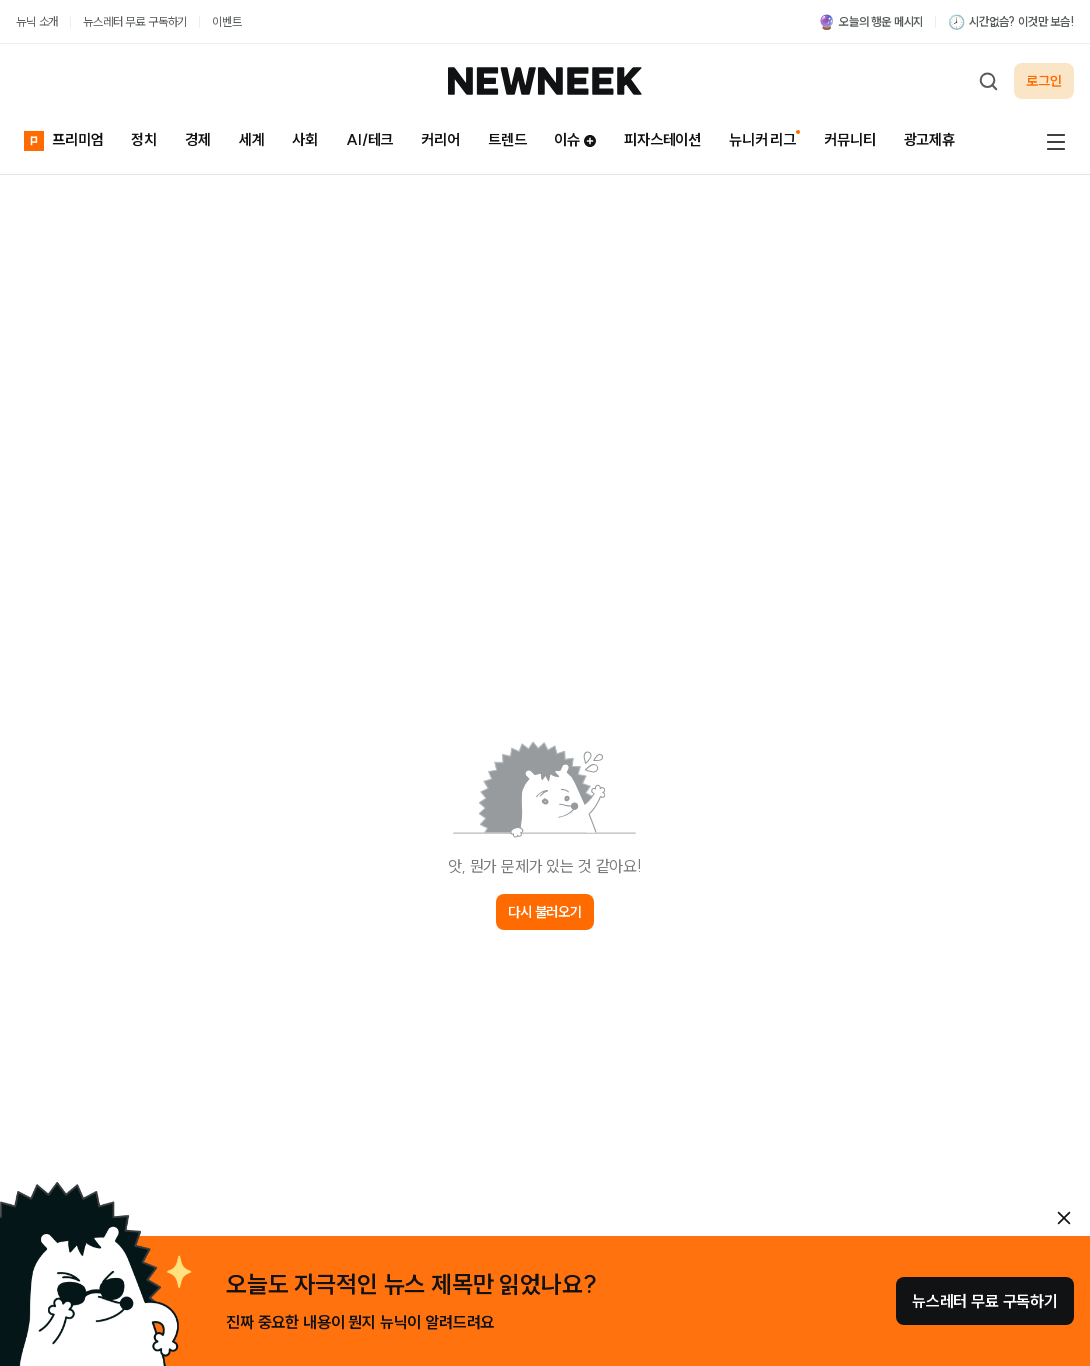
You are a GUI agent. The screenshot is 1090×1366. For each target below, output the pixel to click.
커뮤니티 (849, 139)
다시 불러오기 (545, 912)
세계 (252, 139)
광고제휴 (929, 139)
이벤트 (227, 21)
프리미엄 (63, 138)
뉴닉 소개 (37, 21)
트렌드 (507, 139)
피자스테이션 (662, 139)
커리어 (440, 139)
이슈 (575, 139)
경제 (198, 139)
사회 (305, 139)
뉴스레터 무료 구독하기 (135, 21)
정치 (144, 139)
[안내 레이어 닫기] (1064, 1218)
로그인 (1044, 81)
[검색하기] (988, 81)
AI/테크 (369, 139)
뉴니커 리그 (762, 139)
